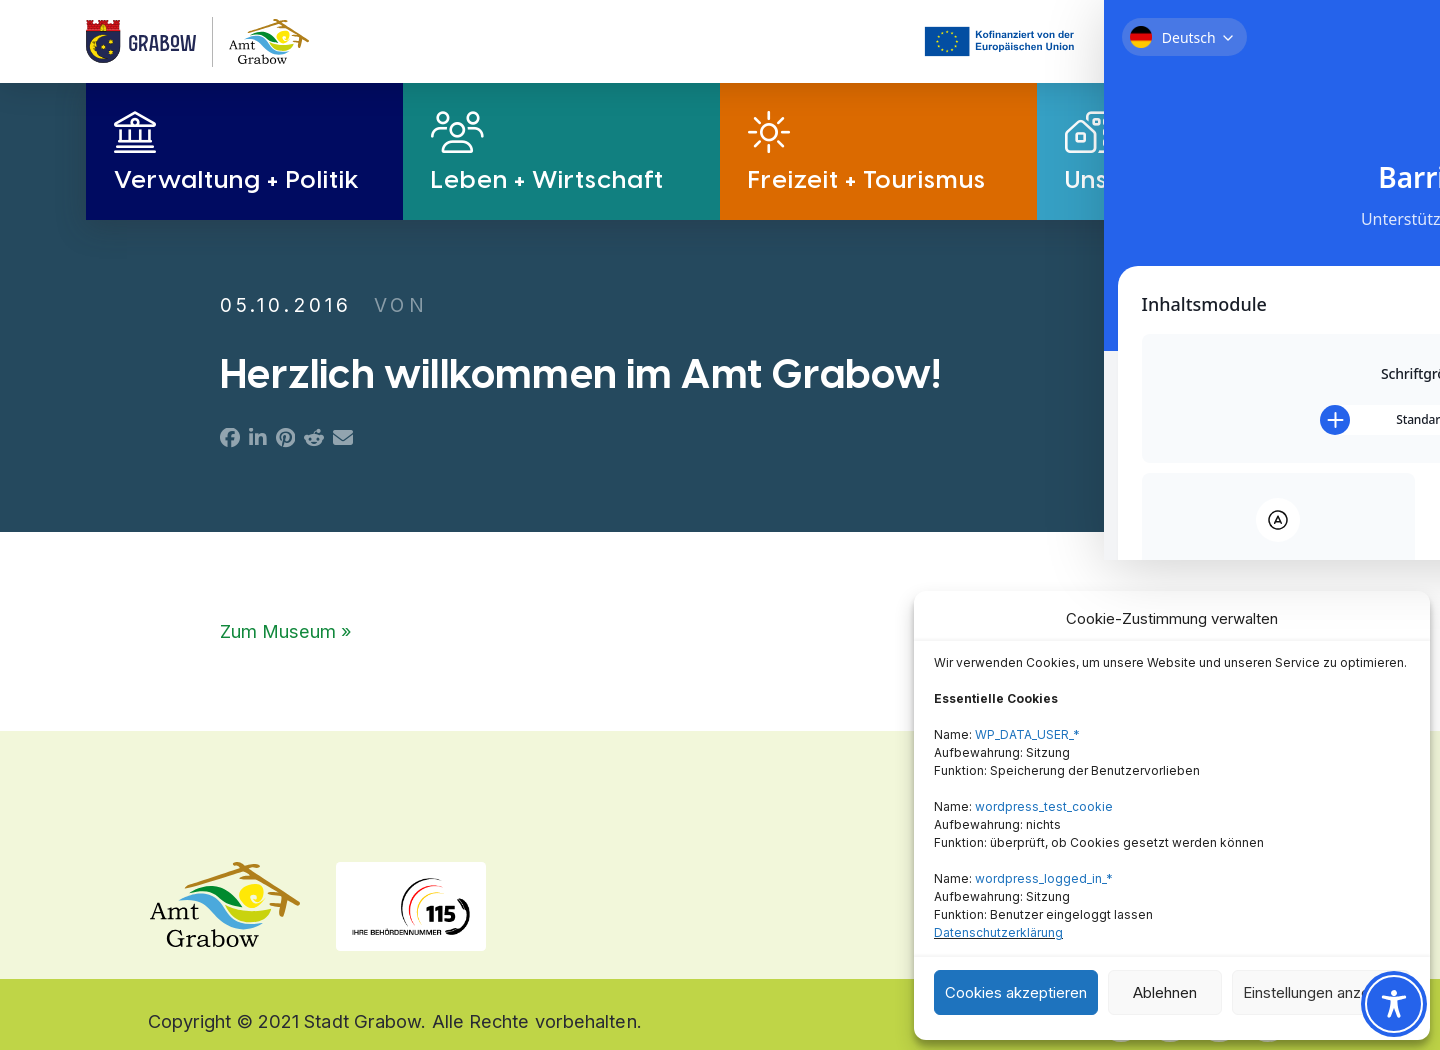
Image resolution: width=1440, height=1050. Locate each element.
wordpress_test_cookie (1044, 806)
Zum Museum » (286, 631)
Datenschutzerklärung (998, 932)
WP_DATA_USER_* (1027, 734)
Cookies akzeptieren (1016, 992)
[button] (1185, 42)
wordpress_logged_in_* (1044, 878)
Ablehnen (1165, 992)
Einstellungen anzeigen (1321, 992)
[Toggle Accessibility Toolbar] (1394, 1004)
